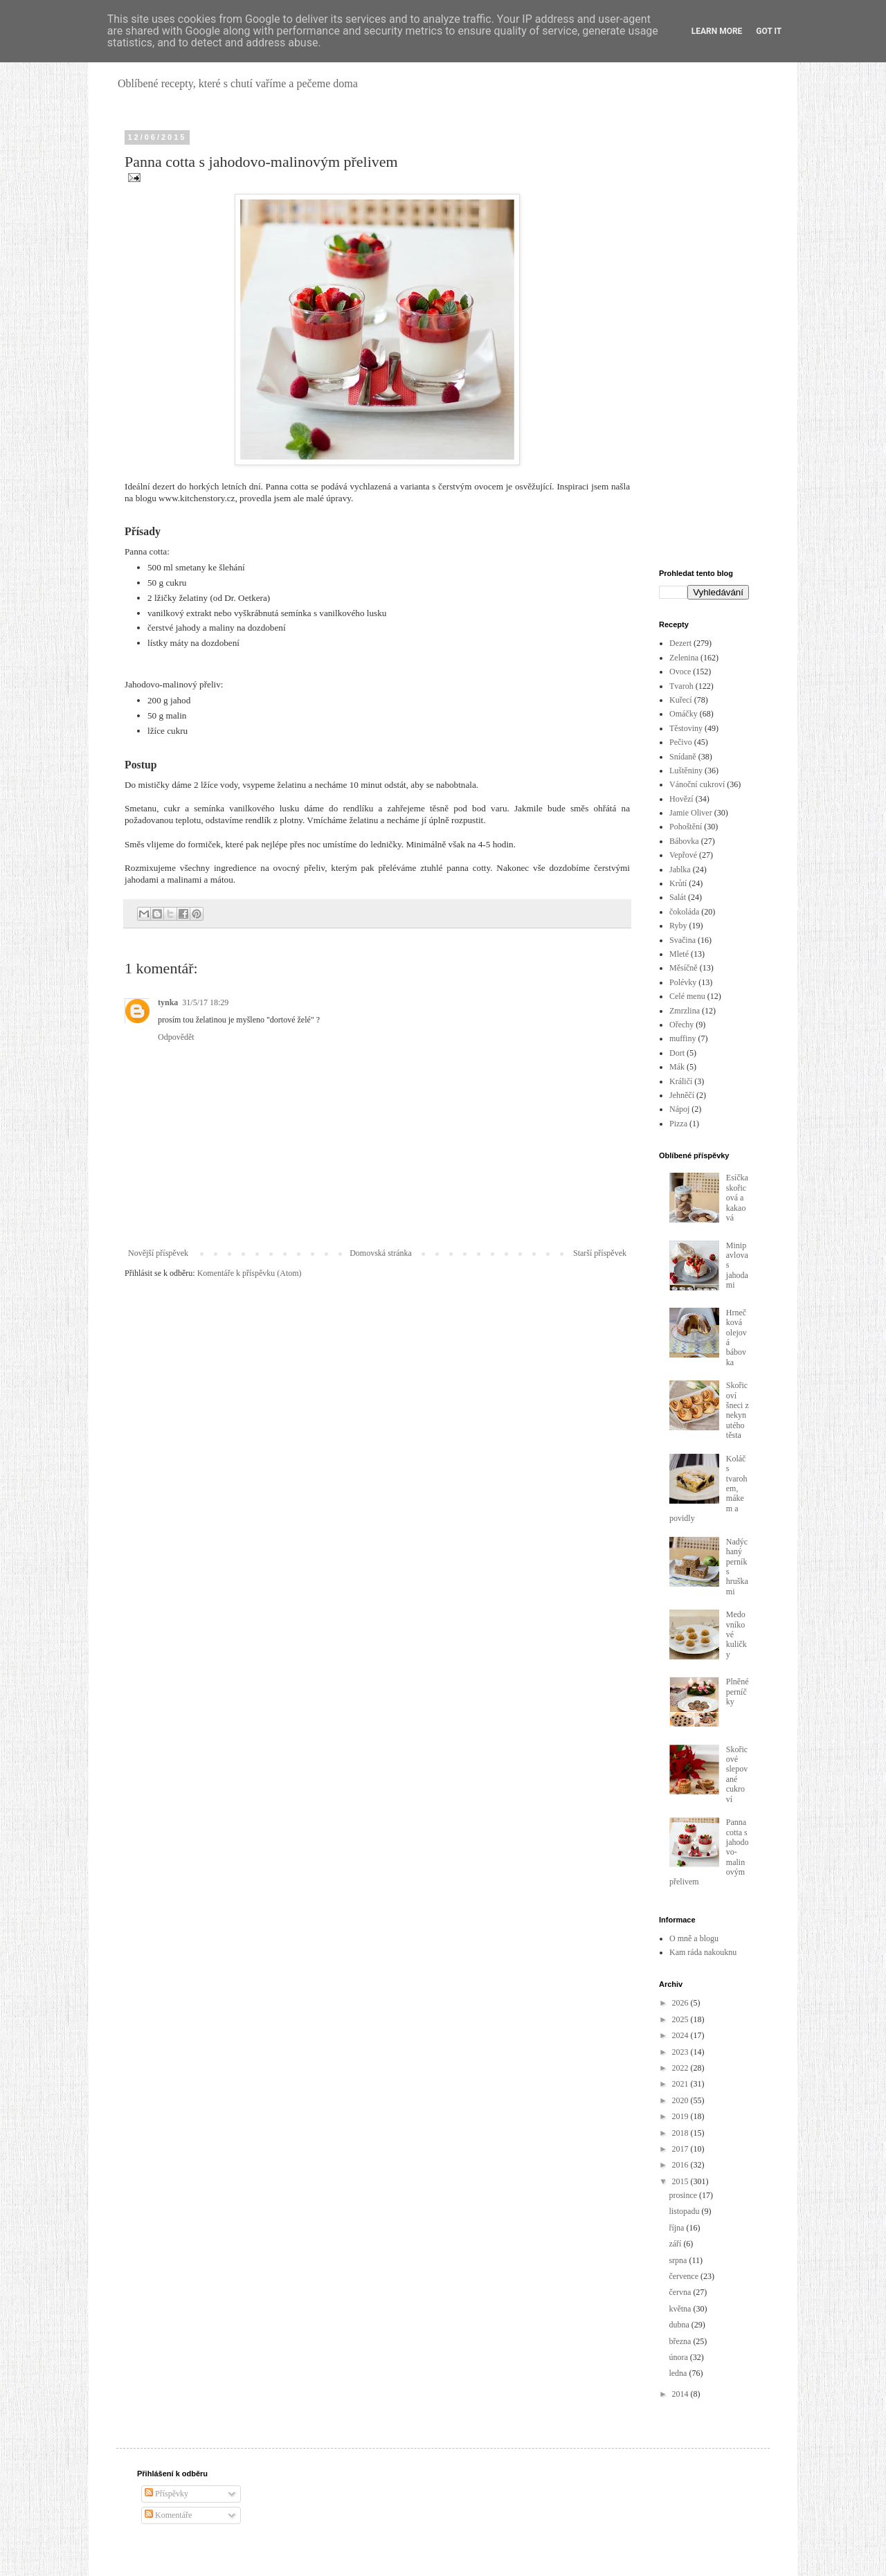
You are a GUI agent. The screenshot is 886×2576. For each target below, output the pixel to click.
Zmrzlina (684, 1011)
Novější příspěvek (158, 1253)
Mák (677, 1067)
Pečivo (680, 742)
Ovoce (680, 671)
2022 (681, 2068)
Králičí (680, 1081)
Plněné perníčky (737, 1691)
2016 (681, 2165)
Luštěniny (686, 770)
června (681, 2292)
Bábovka (684, 841)
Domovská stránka (381, 1253)
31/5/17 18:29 (205, 1002)
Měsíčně (683, 968)
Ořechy (681, 1024)
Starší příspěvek (599, 1253)
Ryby (678, 925)
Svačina (682, 940)
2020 (681, 2100)
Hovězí (681, 799)
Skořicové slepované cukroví (737, 1774)
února (679, 2357)
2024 (681, 2035)
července (684, 2276)
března (681, 2341)
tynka (168, 1002)
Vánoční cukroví (697, 784)
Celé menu (687, 996)
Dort (677, 1053)
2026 (681, 2003)
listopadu (685, 2211)
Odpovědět (176, 1037)
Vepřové (683, 855)
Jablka (680, 869)
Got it (768, 31)
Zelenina (683, 658)
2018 (681, 2133)
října (677, 2228)
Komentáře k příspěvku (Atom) (249, 1273)
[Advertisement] (704, 340)
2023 (681, 2052)
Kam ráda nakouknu (702, 1952)
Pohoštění (685, 826)
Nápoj (679, 1109)
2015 (681, 2181)
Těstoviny (686, 728)
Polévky (682, 982)
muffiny (682, 1038)
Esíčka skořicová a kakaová (737, 1198)
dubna (680, 2325)
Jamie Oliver (690, 813)
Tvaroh (681, 686)
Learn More (717, 31)
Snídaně (682, 757)
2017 (681, 2149)
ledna (679, 2373)
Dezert (680, 643)
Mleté (679, 954)
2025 (681, 2019)
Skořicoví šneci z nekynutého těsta (737, 1410)
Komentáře (168, 2515)
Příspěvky (166, 2493)
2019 (681, 2116)
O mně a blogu (693, 1938)
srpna (679, 2260)
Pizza (678, 1123)
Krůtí (678, 883)
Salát (677, 897)
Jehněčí (681, 1095)
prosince (684, 2195)
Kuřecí (680, 700)
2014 (681, 2394)
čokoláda (684, 912)
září (676, 2244)
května (681, 2309)
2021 (681, 2084)
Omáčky (683, 714)
